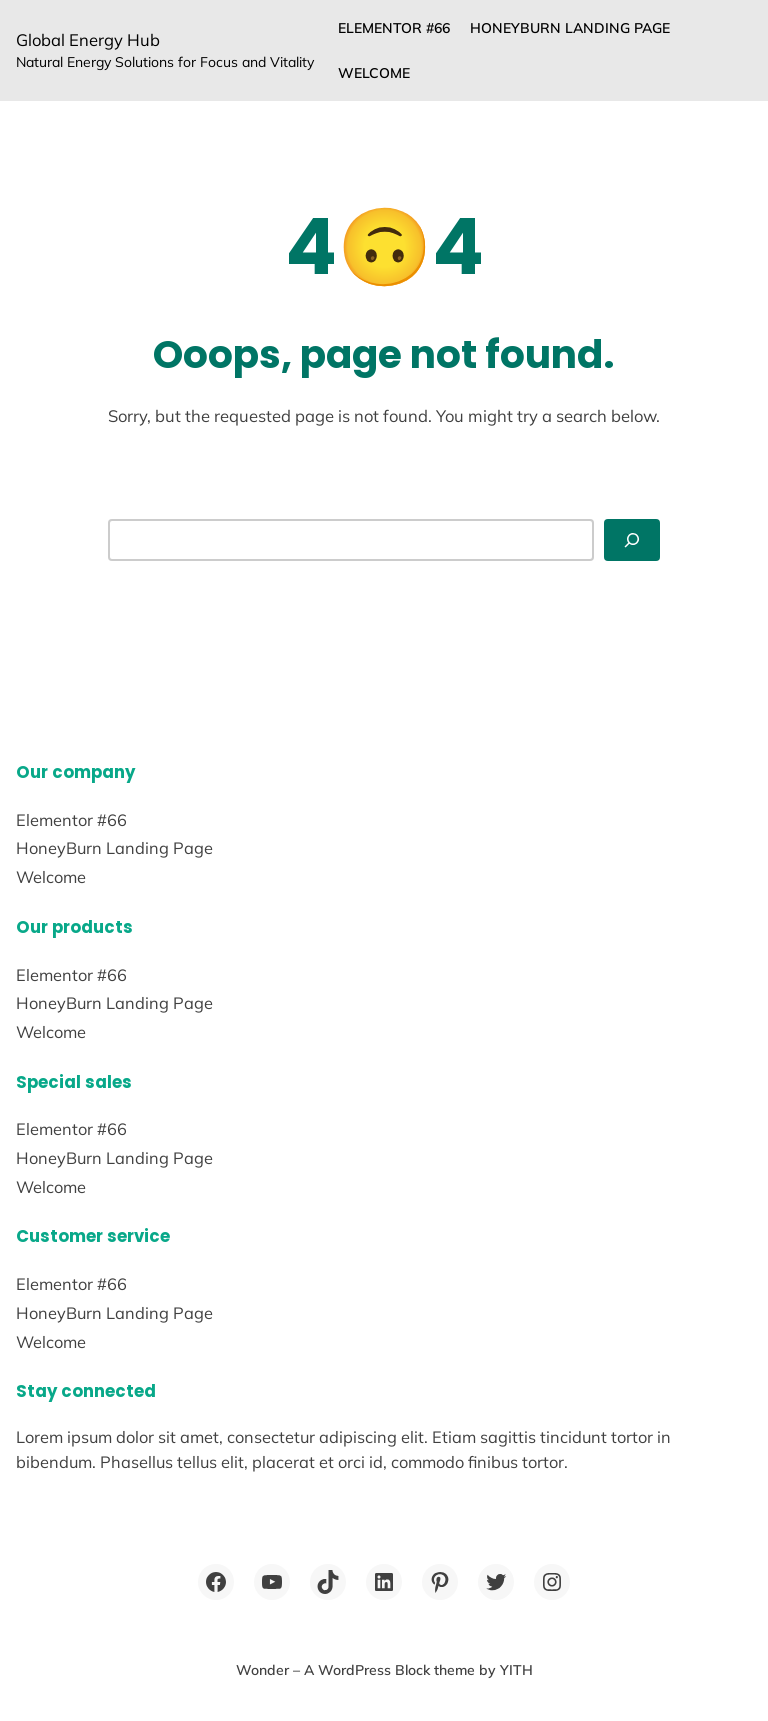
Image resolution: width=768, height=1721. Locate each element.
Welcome (374, 73)
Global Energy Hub (88, 39)
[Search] (632, 539)
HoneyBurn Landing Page (570, 28)
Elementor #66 (394, 28)
